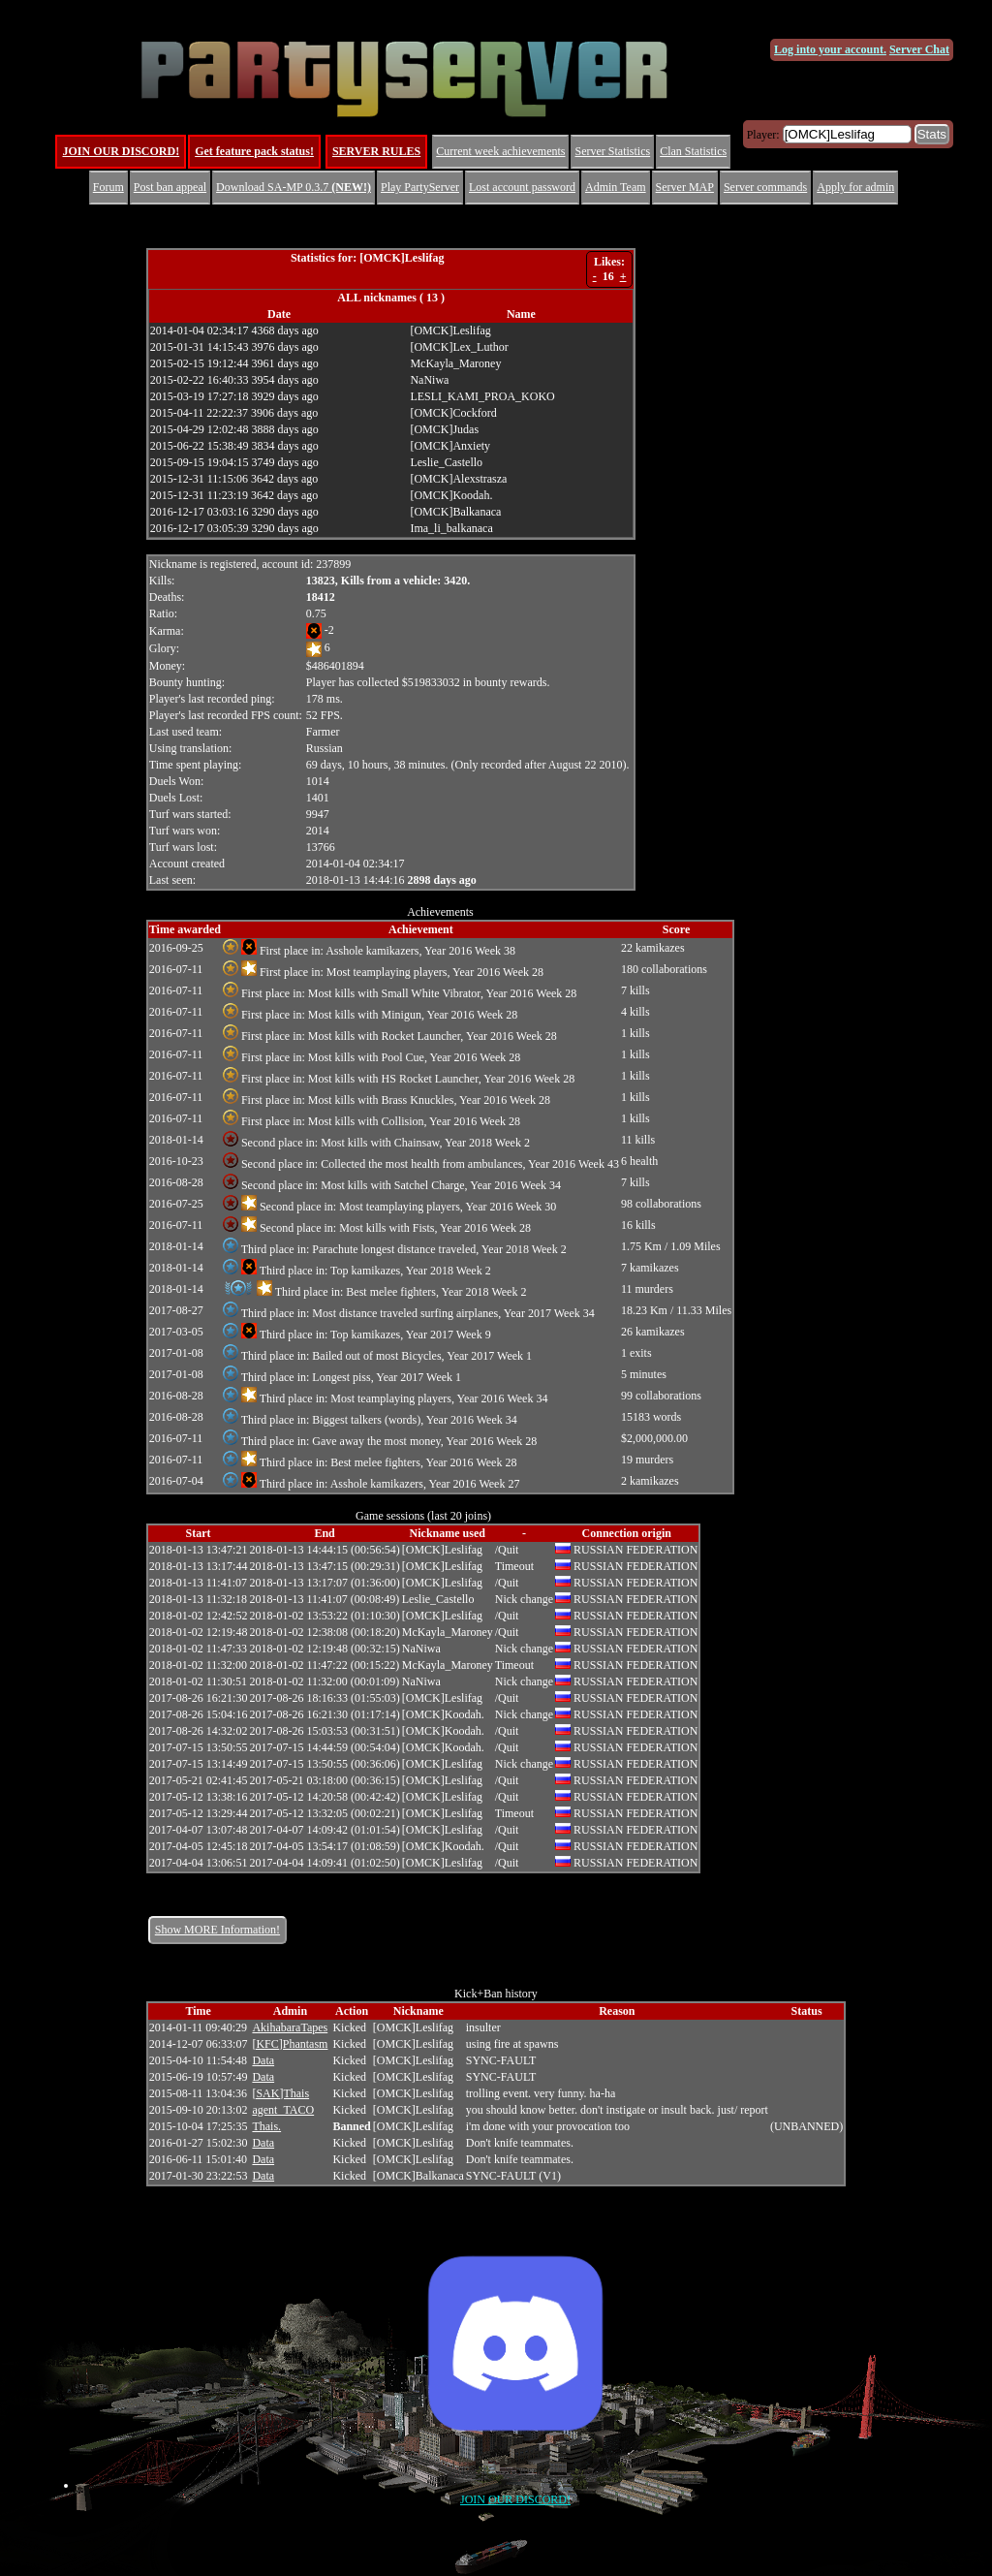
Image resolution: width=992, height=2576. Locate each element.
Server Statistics (612, 151)
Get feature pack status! (254, 151)
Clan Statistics (693, 151)
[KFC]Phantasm (289, 2044)
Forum (108, 187)
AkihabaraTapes (289, 2027)
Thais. (266, 2126)
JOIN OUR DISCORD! (120, 151)
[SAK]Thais (280, 2093)
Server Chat (919, 49)
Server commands (765, 187)
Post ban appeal (170, 187)
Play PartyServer (420, 187)
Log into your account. (830, 49)
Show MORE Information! (217, 1929)
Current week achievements (500, 151)
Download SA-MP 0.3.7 (293, 187)
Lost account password (522, 187)
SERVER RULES (376, 151)
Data (263, 2060)
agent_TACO (283, 2110)
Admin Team (615, 187)
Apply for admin (855, 187)
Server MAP (685, 187)
